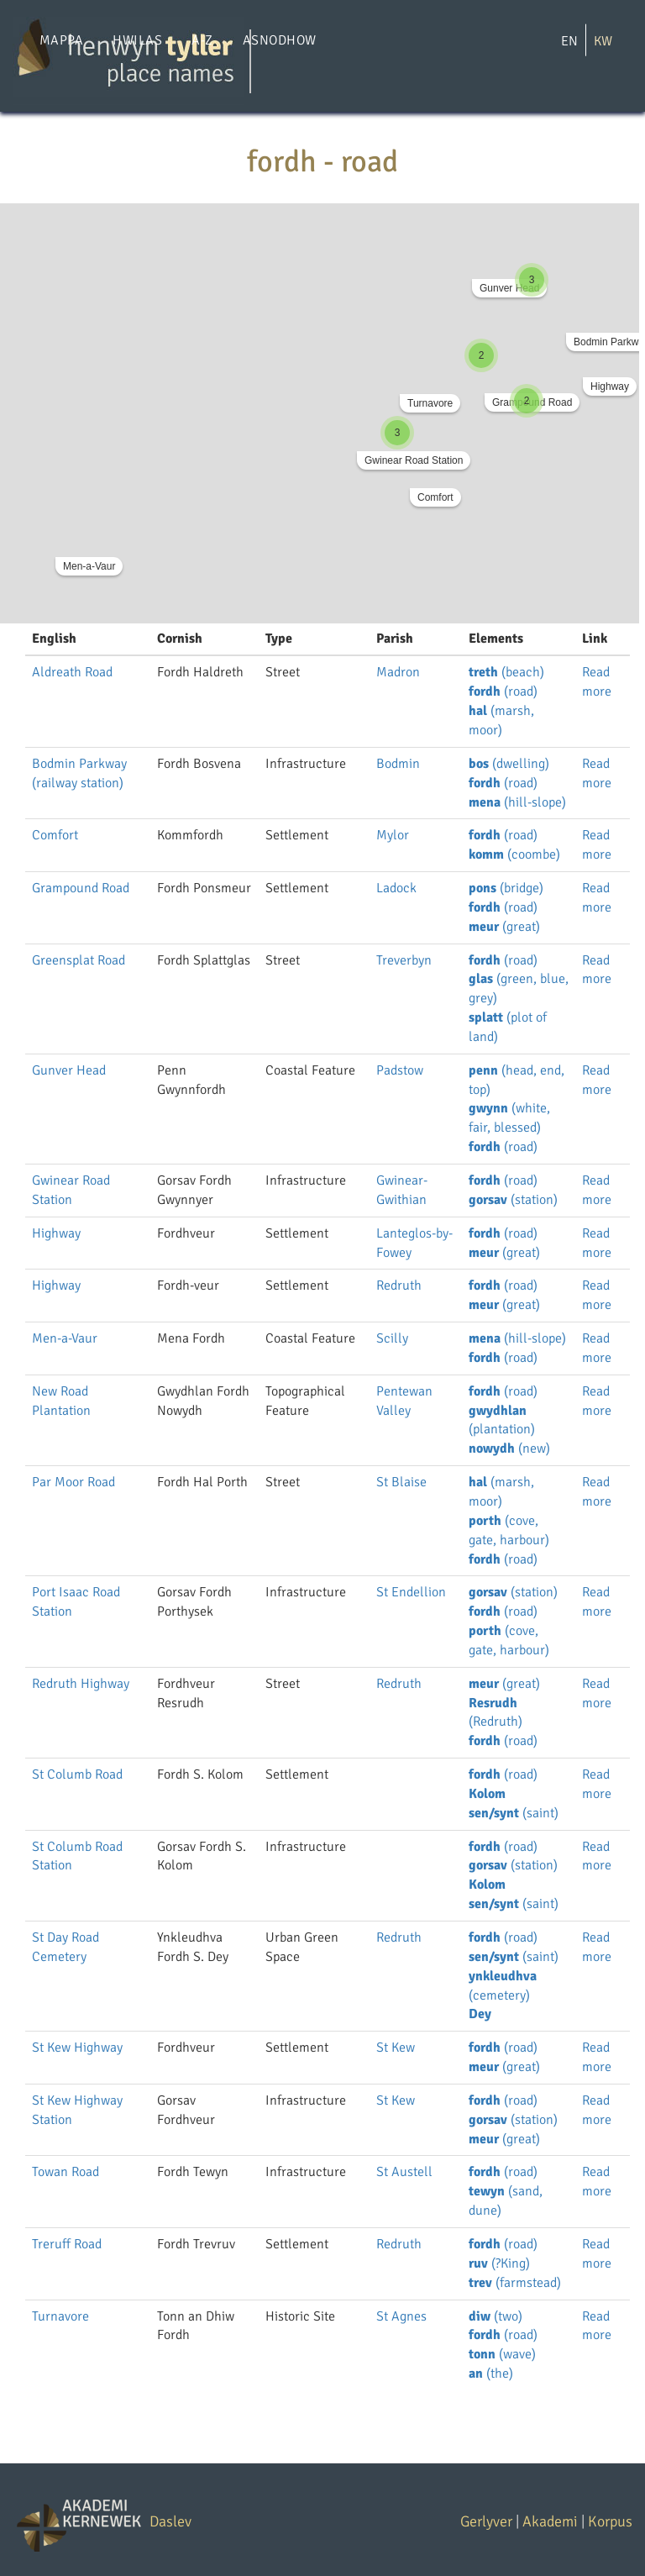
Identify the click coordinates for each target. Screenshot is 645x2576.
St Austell (404, 2171)
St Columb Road (77, 1774)
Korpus (610, 2521)
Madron (398, 672)
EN (569, 41)
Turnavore (430, 403)
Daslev (170, 2521)
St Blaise (401, 1482)
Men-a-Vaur (89, 566)
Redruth (399, 1285)
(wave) (502, 2354)
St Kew (395, 2047)
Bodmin (398, 763)
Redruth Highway (80, 1683)
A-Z (201, 40)
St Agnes (401, 2316)
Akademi (550, 2521)
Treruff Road (67, 2244)
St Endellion (411, 1592)
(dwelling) (509, 763)
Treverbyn (404, 960)
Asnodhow (280, 40)
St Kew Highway (77, 2047)
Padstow (399, 1070)
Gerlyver (486, 2521)
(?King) (499, 2263)
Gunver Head (509, 288)
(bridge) (506, 888)
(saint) (513, 1813)
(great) (504, 926)
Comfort (435, 497)
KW (603, 41)
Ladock (396, 888)
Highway (609, 386)
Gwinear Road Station (413, 460)
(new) (509, 1448)
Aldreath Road (72, 672)
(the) (491, 2373)
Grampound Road (80, 888)
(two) (495, 2316)
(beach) (506, 672)
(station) (513, 1199)
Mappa (61, 40)
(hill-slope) (517, 802)
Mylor (392, 835)
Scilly (392, 1338)
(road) (503, 691)
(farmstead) (515, 2282)
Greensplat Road (78, 960)
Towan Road (65, 2171)
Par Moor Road (73, 1482)
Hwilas (137, 40)
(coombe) (514, 854)
